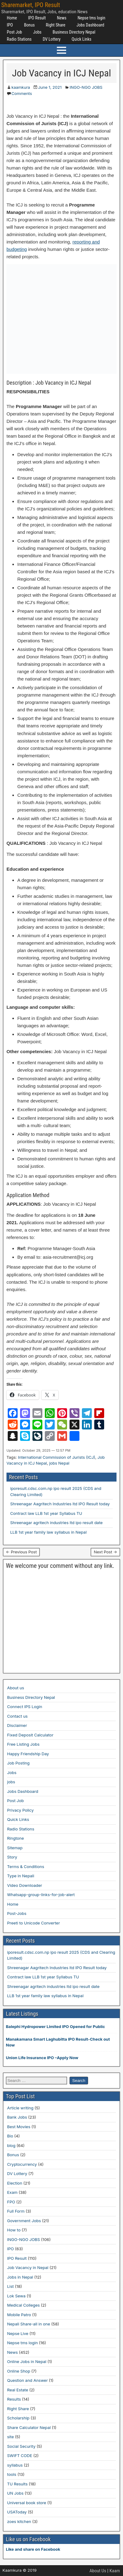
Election (14, 2183)
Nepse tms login (91, 17)
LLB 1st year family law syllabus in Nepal (48, 1532)
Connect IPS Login (24, 1706)
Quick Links (81, 39)
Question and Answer (27, 2380)
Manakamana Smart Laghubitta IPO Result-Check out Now (58, 2042)
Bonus (29, 24)
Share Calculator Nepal (29, 2427)
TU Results (17, 2483)
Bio (10, 2135)
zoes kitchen (19, 2521)
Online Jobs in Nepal (26, 2361)
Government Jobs (24, 2220)
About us (15, 1687)
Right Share (55, 24)
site (10, 2436)
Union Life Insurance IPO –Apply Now (42, 2057)
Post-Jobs (16, 1913)
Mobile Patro (19, 2314)
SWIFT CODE (19, 2455)
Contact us (17, 1716)
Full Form (15, 2211)
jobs (11, 1781)
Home (12, 17)
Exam (12, 2192)
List (10, 2286)
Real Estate (17, 2389)
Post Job (14, 32)
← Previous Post (21, 1551)
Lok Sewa (16, 2295)
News (61, 17)
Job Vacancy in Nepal (28, 2267)
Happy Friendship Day (28, 1753)
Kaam (114, 2571)
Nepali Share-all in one (28, 2323)
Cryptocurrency (22, 2164)
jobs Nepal (59, 1463)
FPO (11, 2201)
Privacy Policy (20, 1810)
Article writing (20, 2107)
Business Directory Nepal (74, 32)
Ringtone (15, 1838)
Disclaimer (17, 1725)
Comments (21, 93)
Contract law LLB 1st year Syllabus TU (46, 1513)
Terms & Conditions (25, 1866)
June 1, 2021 (50, 87)
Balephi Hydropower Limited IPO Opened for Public (55, 2026)
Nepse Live (17, 2333)
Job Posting (18, 1762)
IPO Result (37, 17)
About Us (98, 2571)
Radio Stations (19, 39)
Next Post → (105, 1551)
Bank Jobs (17, 2117)
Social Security (21, 2446)
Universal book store (26, 2502)
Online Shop (18, 2371)
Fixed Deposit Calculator (30, 1734)
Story (12, 1856)
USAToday (17, 2511)
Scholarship (18, 2417)
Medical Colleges (23, 2305)
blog (11, 2145)
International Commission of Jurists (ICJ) (56, 1457)
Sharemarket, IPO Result (30, 5)
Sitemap (15, 1847)
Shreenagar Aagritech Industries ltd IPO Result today (60, 1503)
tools (11, 2474)
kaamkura (20, 87)
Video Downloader (24, 1885)
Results (14, 2399)
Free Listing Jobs (23, 1744)
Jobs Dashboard (90, 24)
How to (13, 2229)
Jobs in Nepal (20, 2277)
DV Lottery (52, 39)
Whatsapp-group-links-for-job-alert (41, 1894)
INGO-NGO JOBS (86, 87)
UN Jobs (15, 2493)
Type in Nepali (20, 1875)
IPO (10, 24)
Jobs (37, 32)
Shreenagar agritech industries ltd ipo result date (56, 1522)
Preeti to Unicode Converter (33, 1922)
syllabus (15, 2465)
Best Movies (18, 2126)
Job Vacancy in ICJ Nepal (61, 73)
